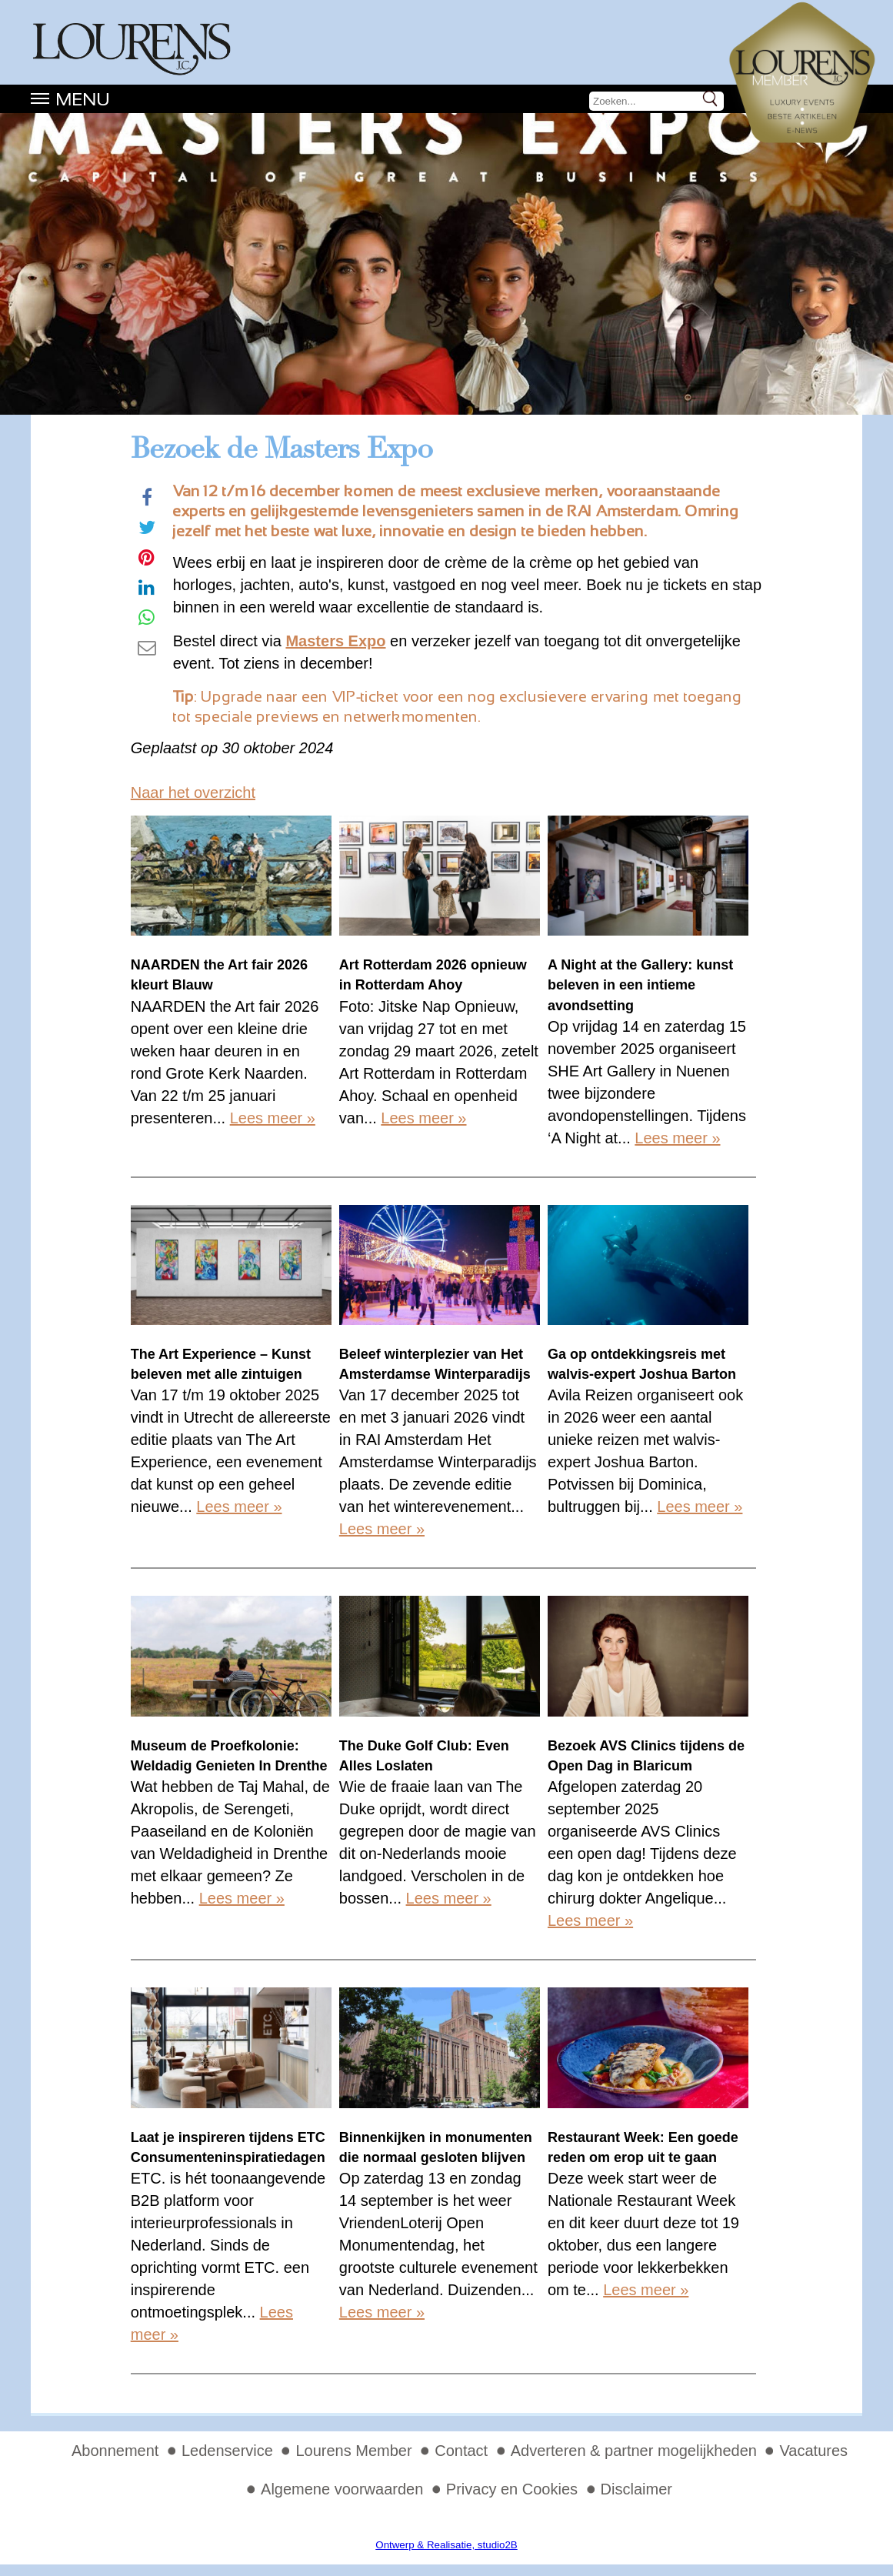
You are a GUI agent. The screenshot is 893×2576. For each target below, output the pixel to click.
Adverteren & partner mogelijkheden (634, 2450)
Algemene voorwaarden (342, 2489)
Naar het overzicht (193, 792)
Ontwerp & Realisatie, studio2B (446, 2545)
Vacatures (813, 2450)
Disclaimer (636, 2489)
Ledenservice (227, 2450)
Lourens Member (353, 2450)
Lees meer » (272, 1117)
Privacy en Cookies (512, 2489)
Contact (461, 2450)
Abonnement (115, 2450)
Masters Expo (335, 640)
